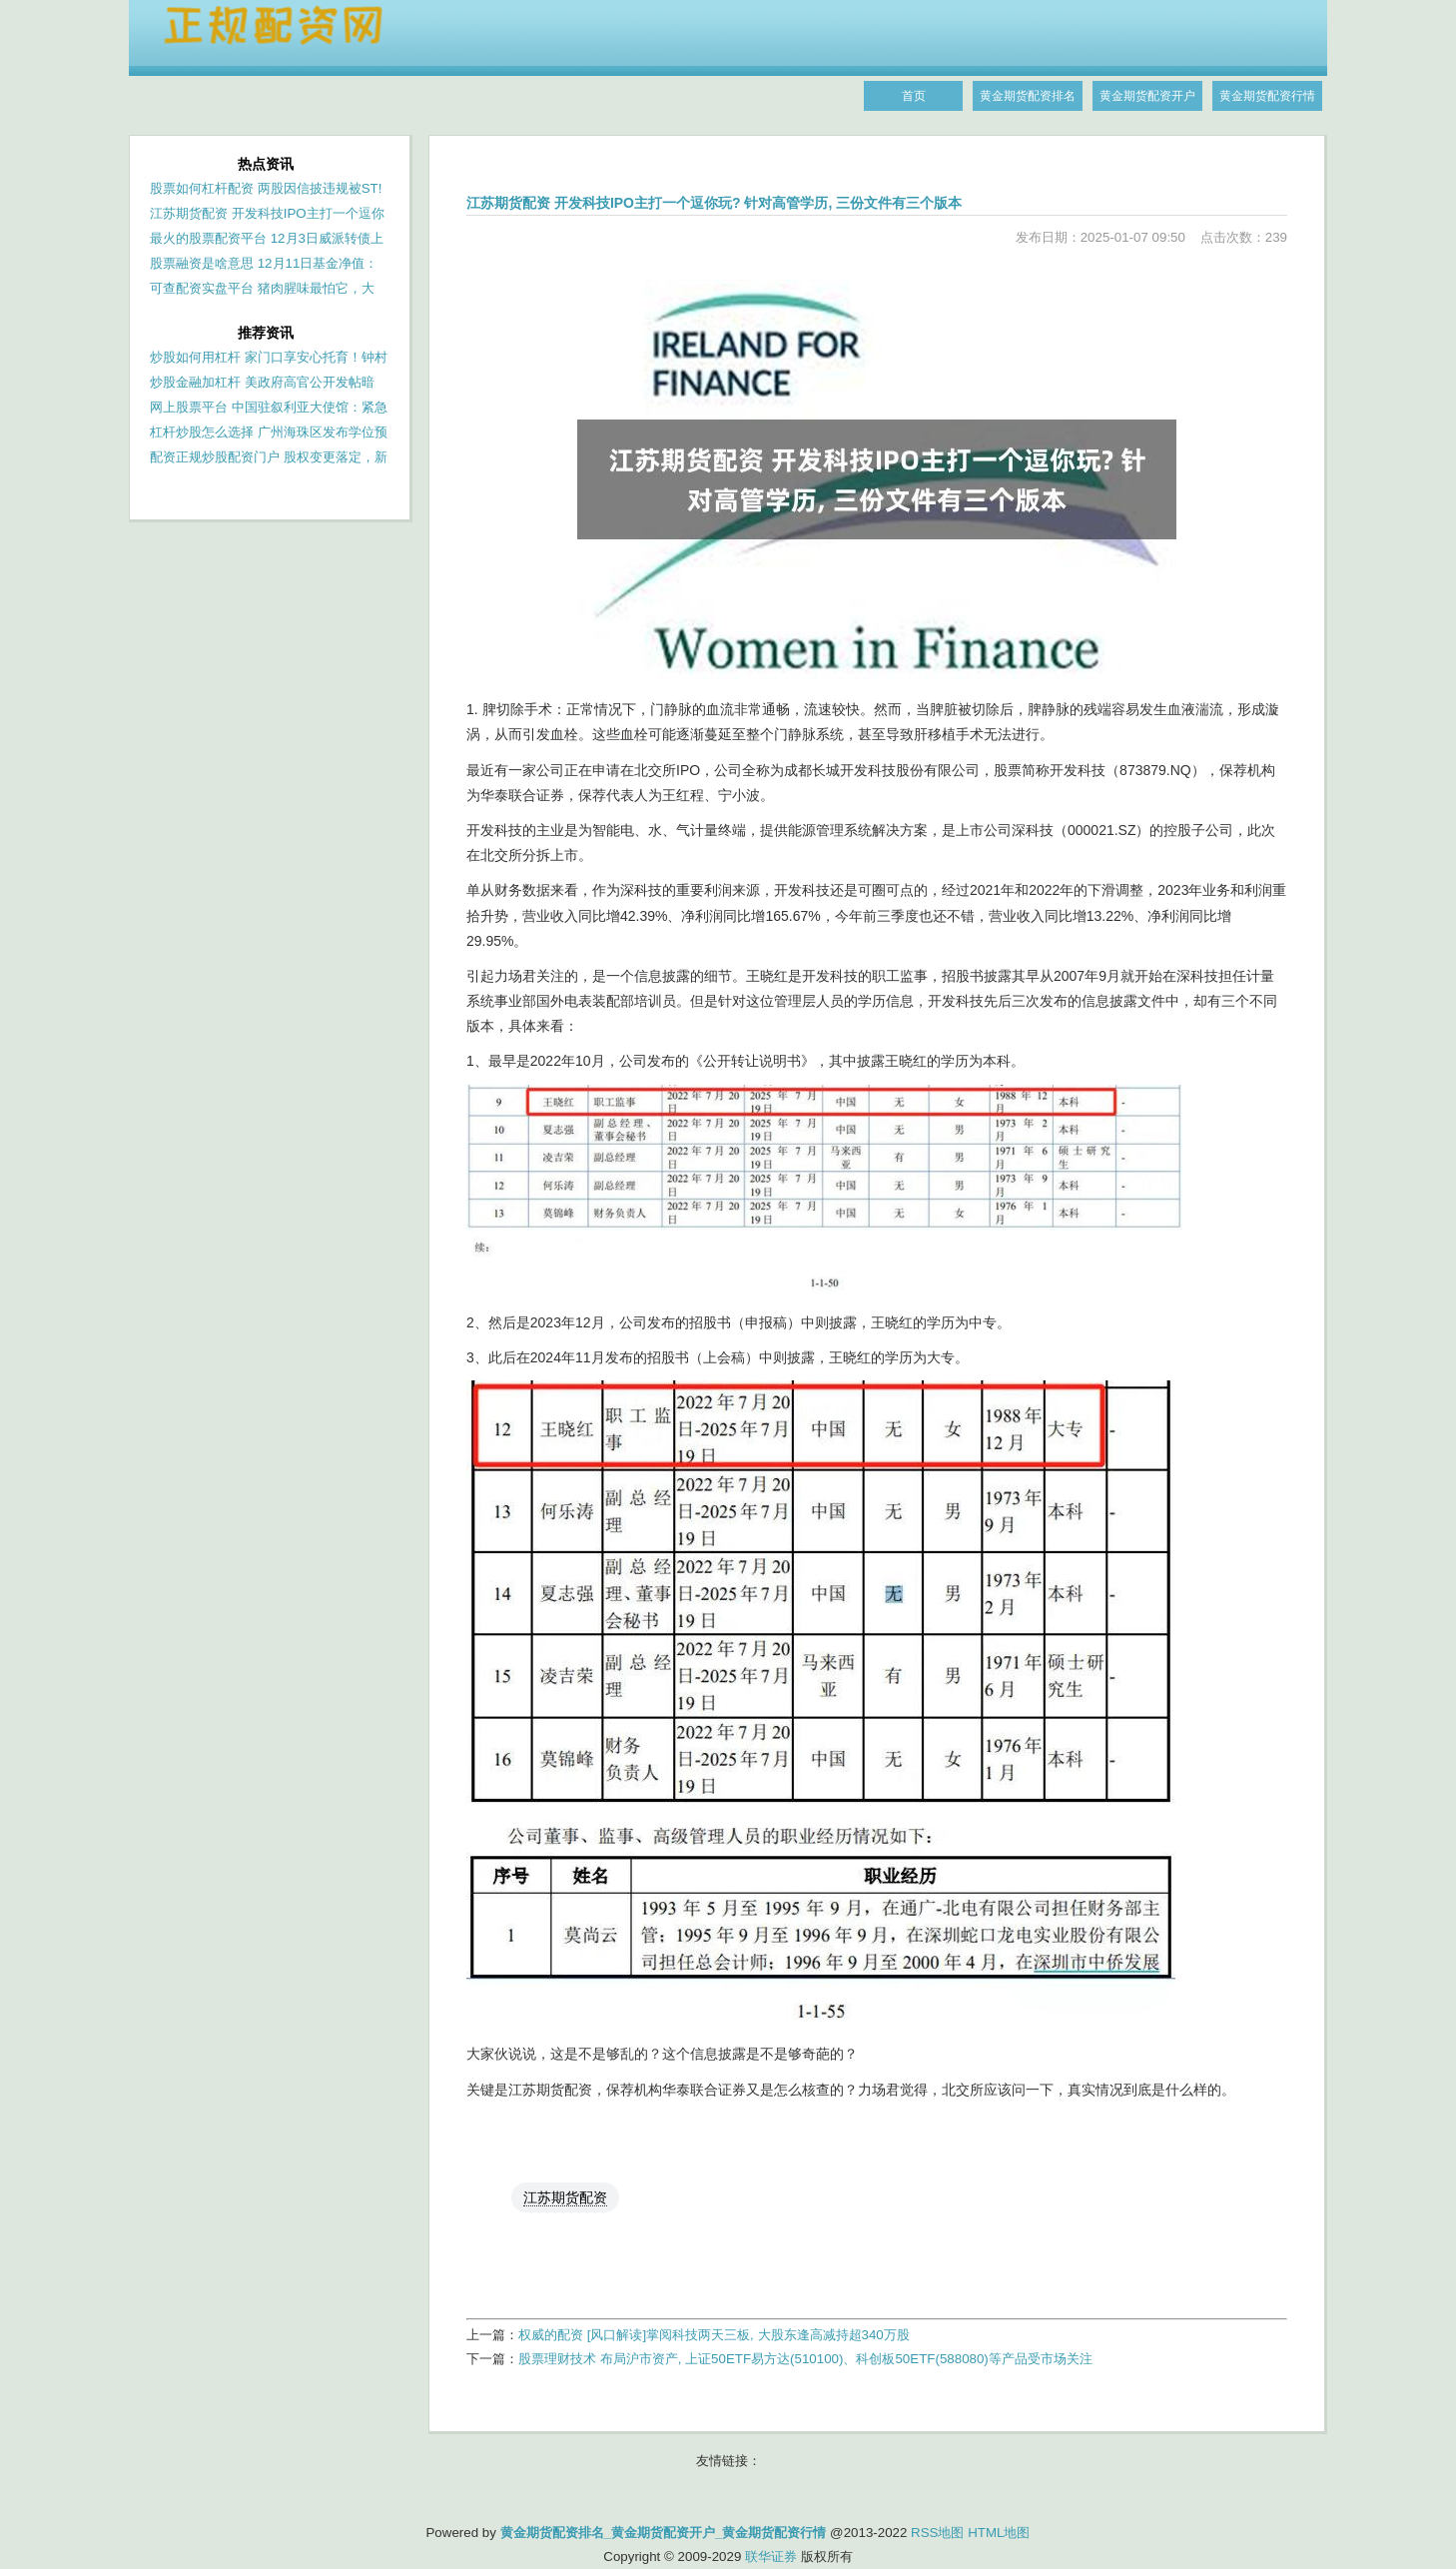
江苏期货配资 (565, 2197)
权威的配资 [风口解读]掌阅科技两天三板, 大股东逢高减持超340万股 (714, 2334)
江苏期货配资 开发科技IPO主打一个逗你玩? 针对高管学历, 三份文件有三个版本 (714, 203)
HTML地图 (999, 2532)
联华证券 (771, 2556)
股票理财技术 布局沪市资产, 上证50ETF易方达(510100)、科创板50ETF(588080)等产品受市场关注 (805, 2358)
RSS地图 (937, 2532)
